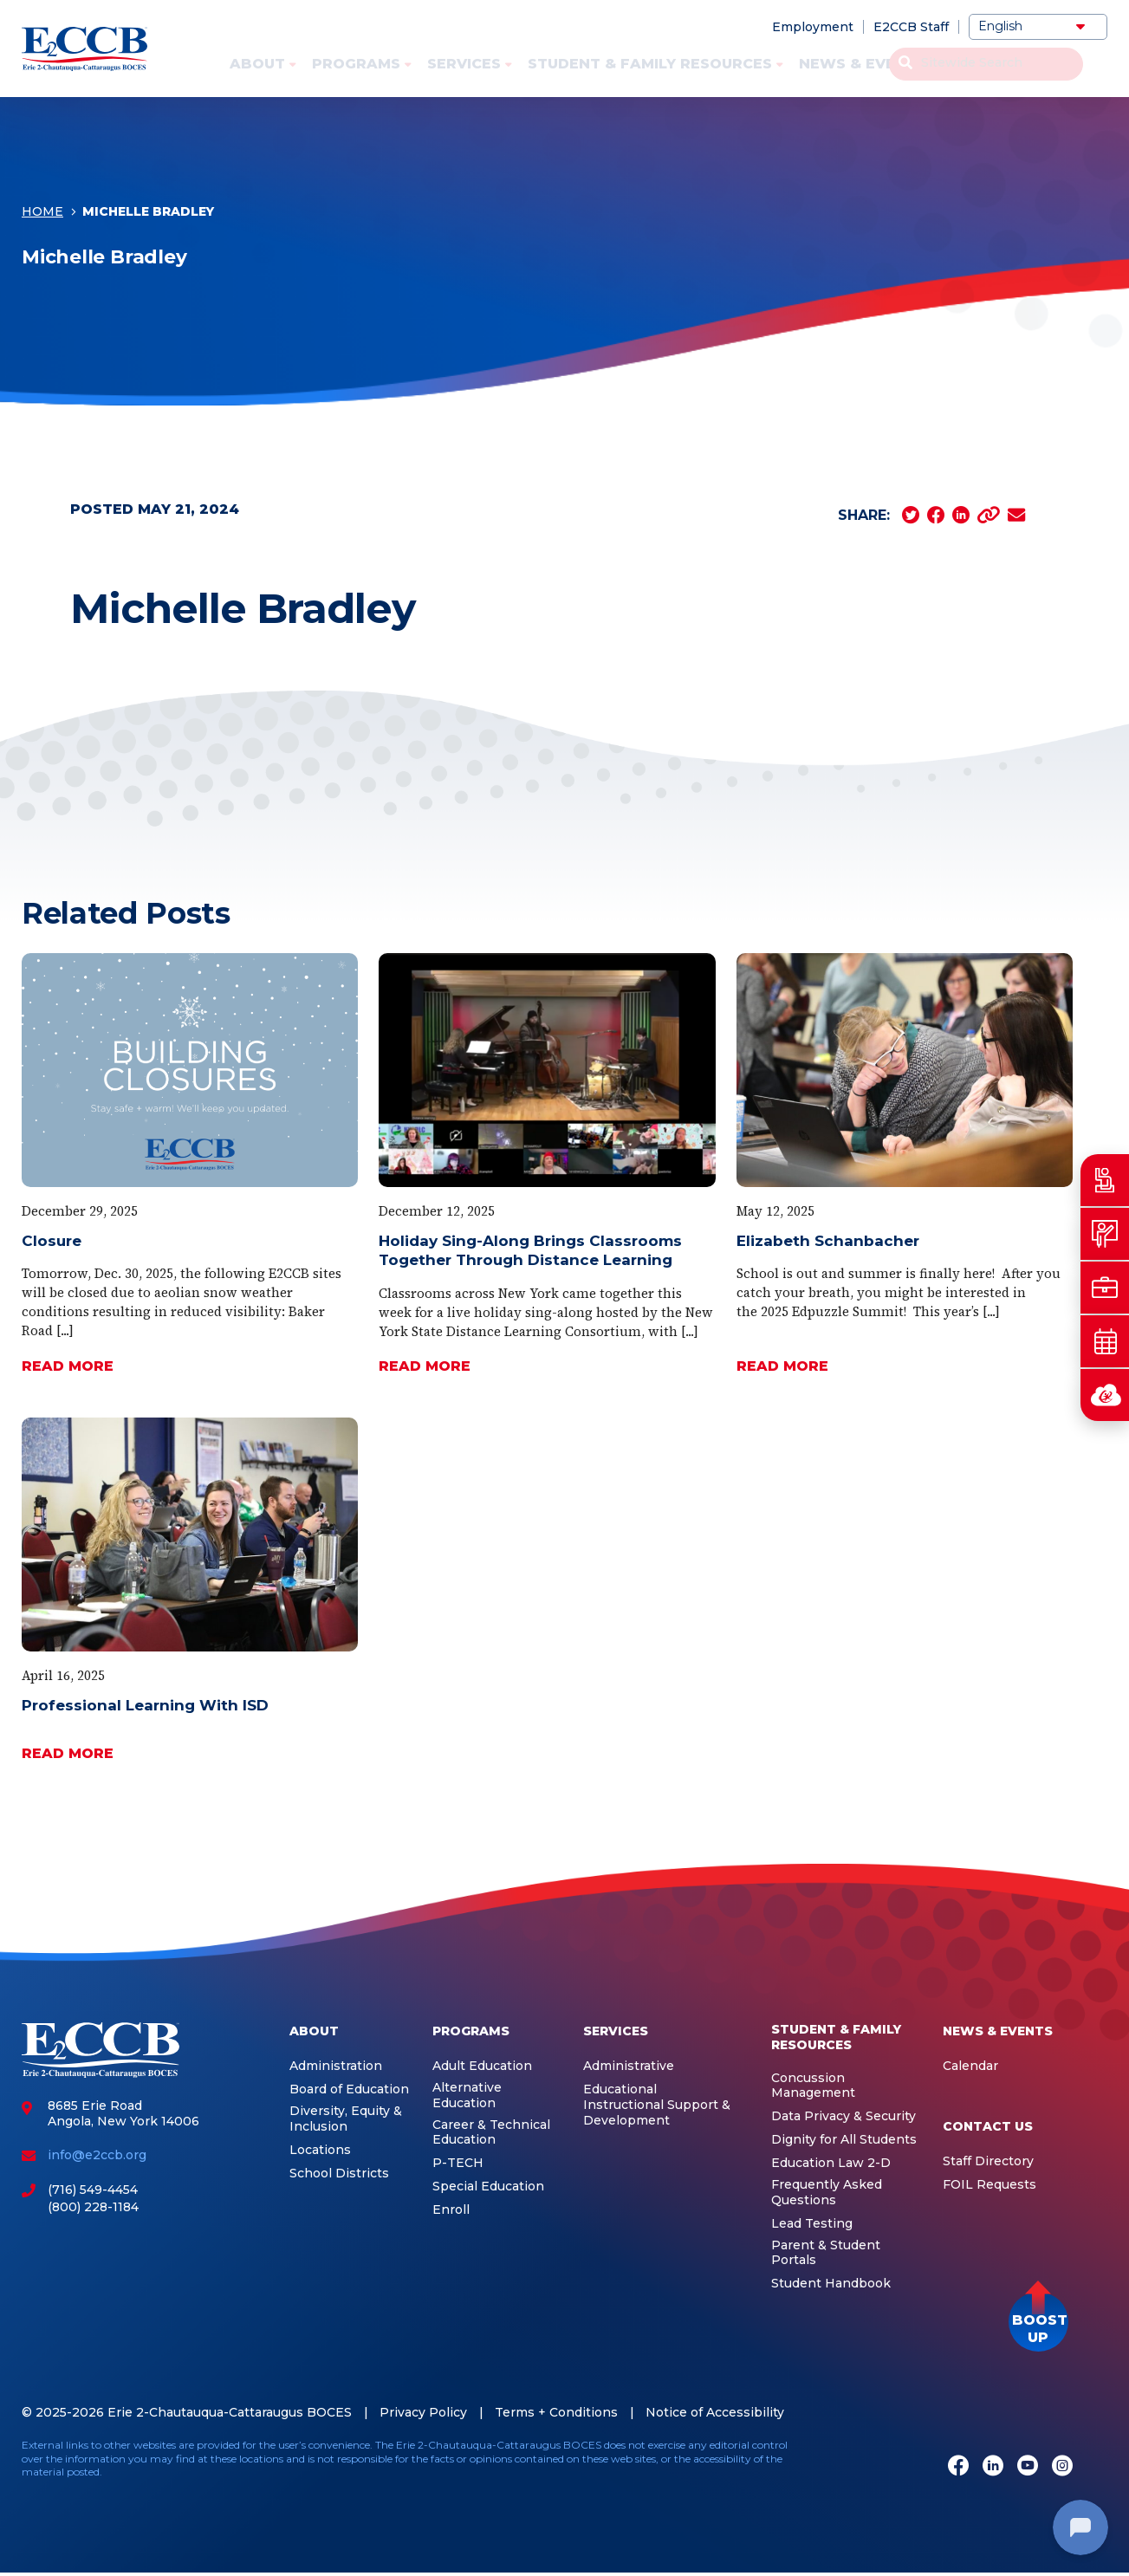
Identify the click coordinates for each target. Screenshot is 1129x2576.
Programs (356, 63)
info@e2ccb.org (97, 2155)
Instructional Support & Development (656, 2113)
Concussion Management (813, 2086)
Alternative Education (467, 2095)
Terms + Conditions (556, 2412)
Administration (335, 2066)
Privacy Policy (423, 2412)
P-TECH (457, 2163)
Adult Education (482, 2066)
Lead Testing (812, 2223)
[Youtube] (1027, 2467)
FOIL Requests (989, 2184)
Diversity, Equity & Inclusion (345, 2119)
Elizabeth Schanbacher (827, 1240)
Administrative (628, 2066)
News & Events (862, 63)
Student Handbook (831, 2283)
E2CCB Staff (911, 27)
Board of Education (349, 2089)
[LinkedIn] (993, 2467)
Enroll (451, 2210)
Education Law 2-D (831, 2163)
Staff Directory (988, 2161)
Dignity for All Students (844, 2139)
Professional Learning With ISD (145, 1705)
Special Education (488, 2186)
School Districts (339, 2173)
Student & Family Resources (650, 63)
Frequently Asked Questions (826, 2192)
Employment (812, 27)
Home (42, 217)
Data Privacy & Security (843, 2116)
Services (464, 63)
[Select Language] (1038, 27)
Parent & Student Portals (825, 2253)
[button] (1038, 2322)
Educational (620, 2089)
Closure (51, 1240)
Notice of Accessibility (715, 2412)
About (257, 63)
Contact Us (1003, 63)
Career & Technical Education (491, 2133)
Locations (320, 2150)
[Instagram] (1062, 2467)
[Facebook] (958, 2467)
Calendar (970, 2066)
